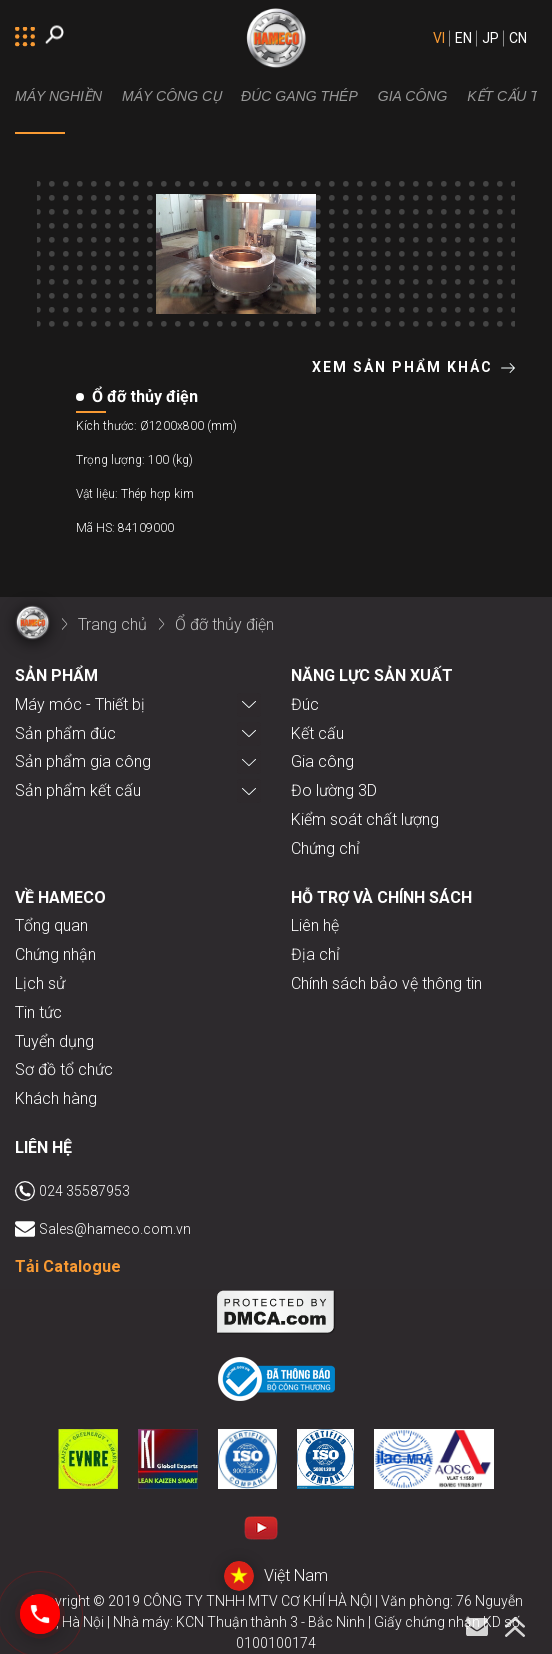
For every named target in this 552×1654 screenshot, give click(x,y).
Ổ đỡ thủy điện (224, 624)
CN (518, 38)
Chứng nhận (55, 954)
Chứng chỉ (325, 848)
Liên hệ (315, 925)
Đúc (305, 704)
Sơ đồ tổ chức (64, 1069)
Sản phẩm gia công (83, 761)
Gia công (413, 96)
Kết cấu (317, 733)
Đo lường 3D (334, 790)
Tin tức (38, 1012)
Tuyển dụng (54, 1041)
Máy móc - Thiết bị (80, 704)
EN (463, 38)
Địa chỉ (315, 954)
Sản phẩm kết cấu (78, 790)
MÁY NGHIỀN (58, 96)
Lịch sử (40, 983)
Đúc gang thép (299, 96)
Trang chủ (112, 624)
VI (439, 38)
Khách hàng (56, 1098)
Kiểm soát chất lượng (365, 819)
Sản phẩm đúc (65, 733)
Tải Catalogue (68, 1266)
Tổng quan (51, 925)
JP (490, 38)
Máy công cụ (171, 96)
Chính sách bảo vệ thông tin (386, 983)
